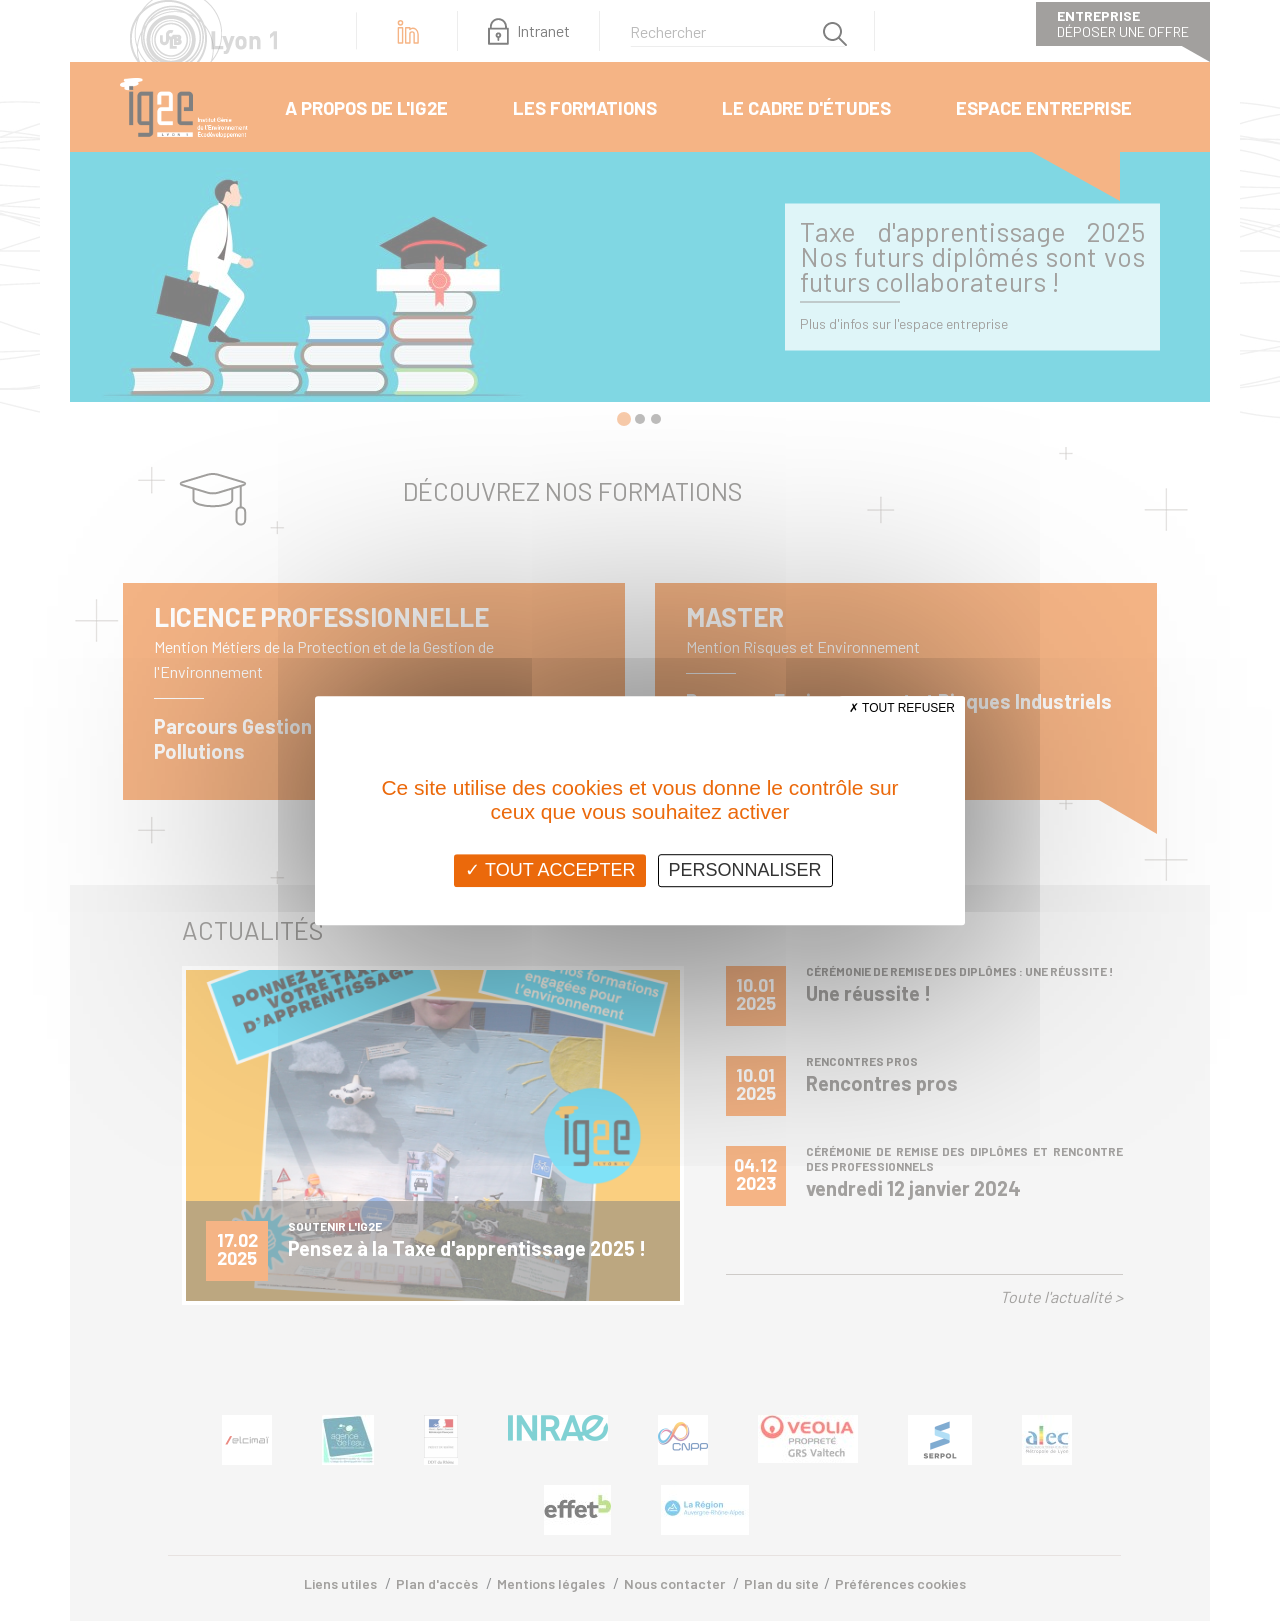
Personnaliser (745, 870)
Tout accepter (550, 870)
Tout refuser (902, 708)
